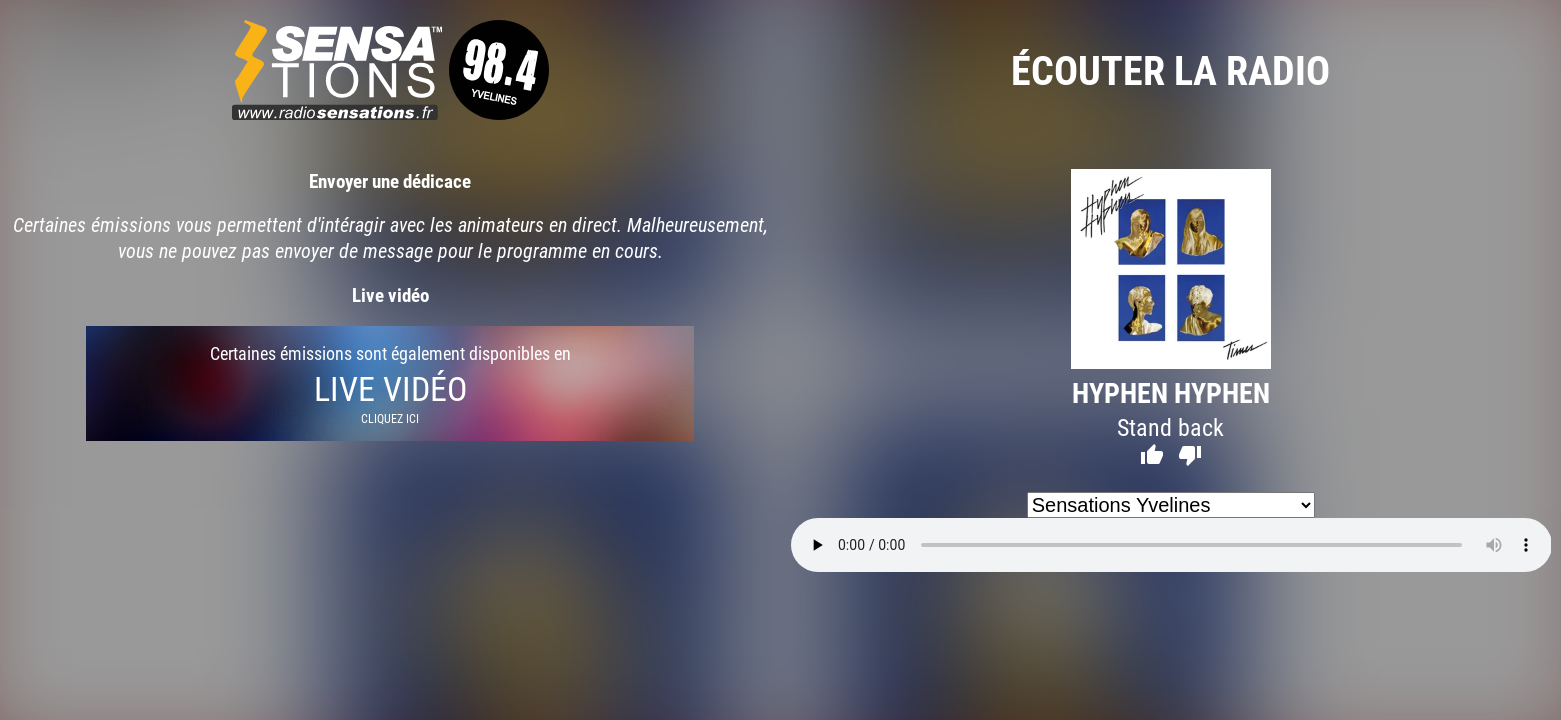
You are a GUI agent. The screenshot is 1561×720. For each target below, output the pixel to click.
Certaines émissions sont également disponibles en (390, 383)
